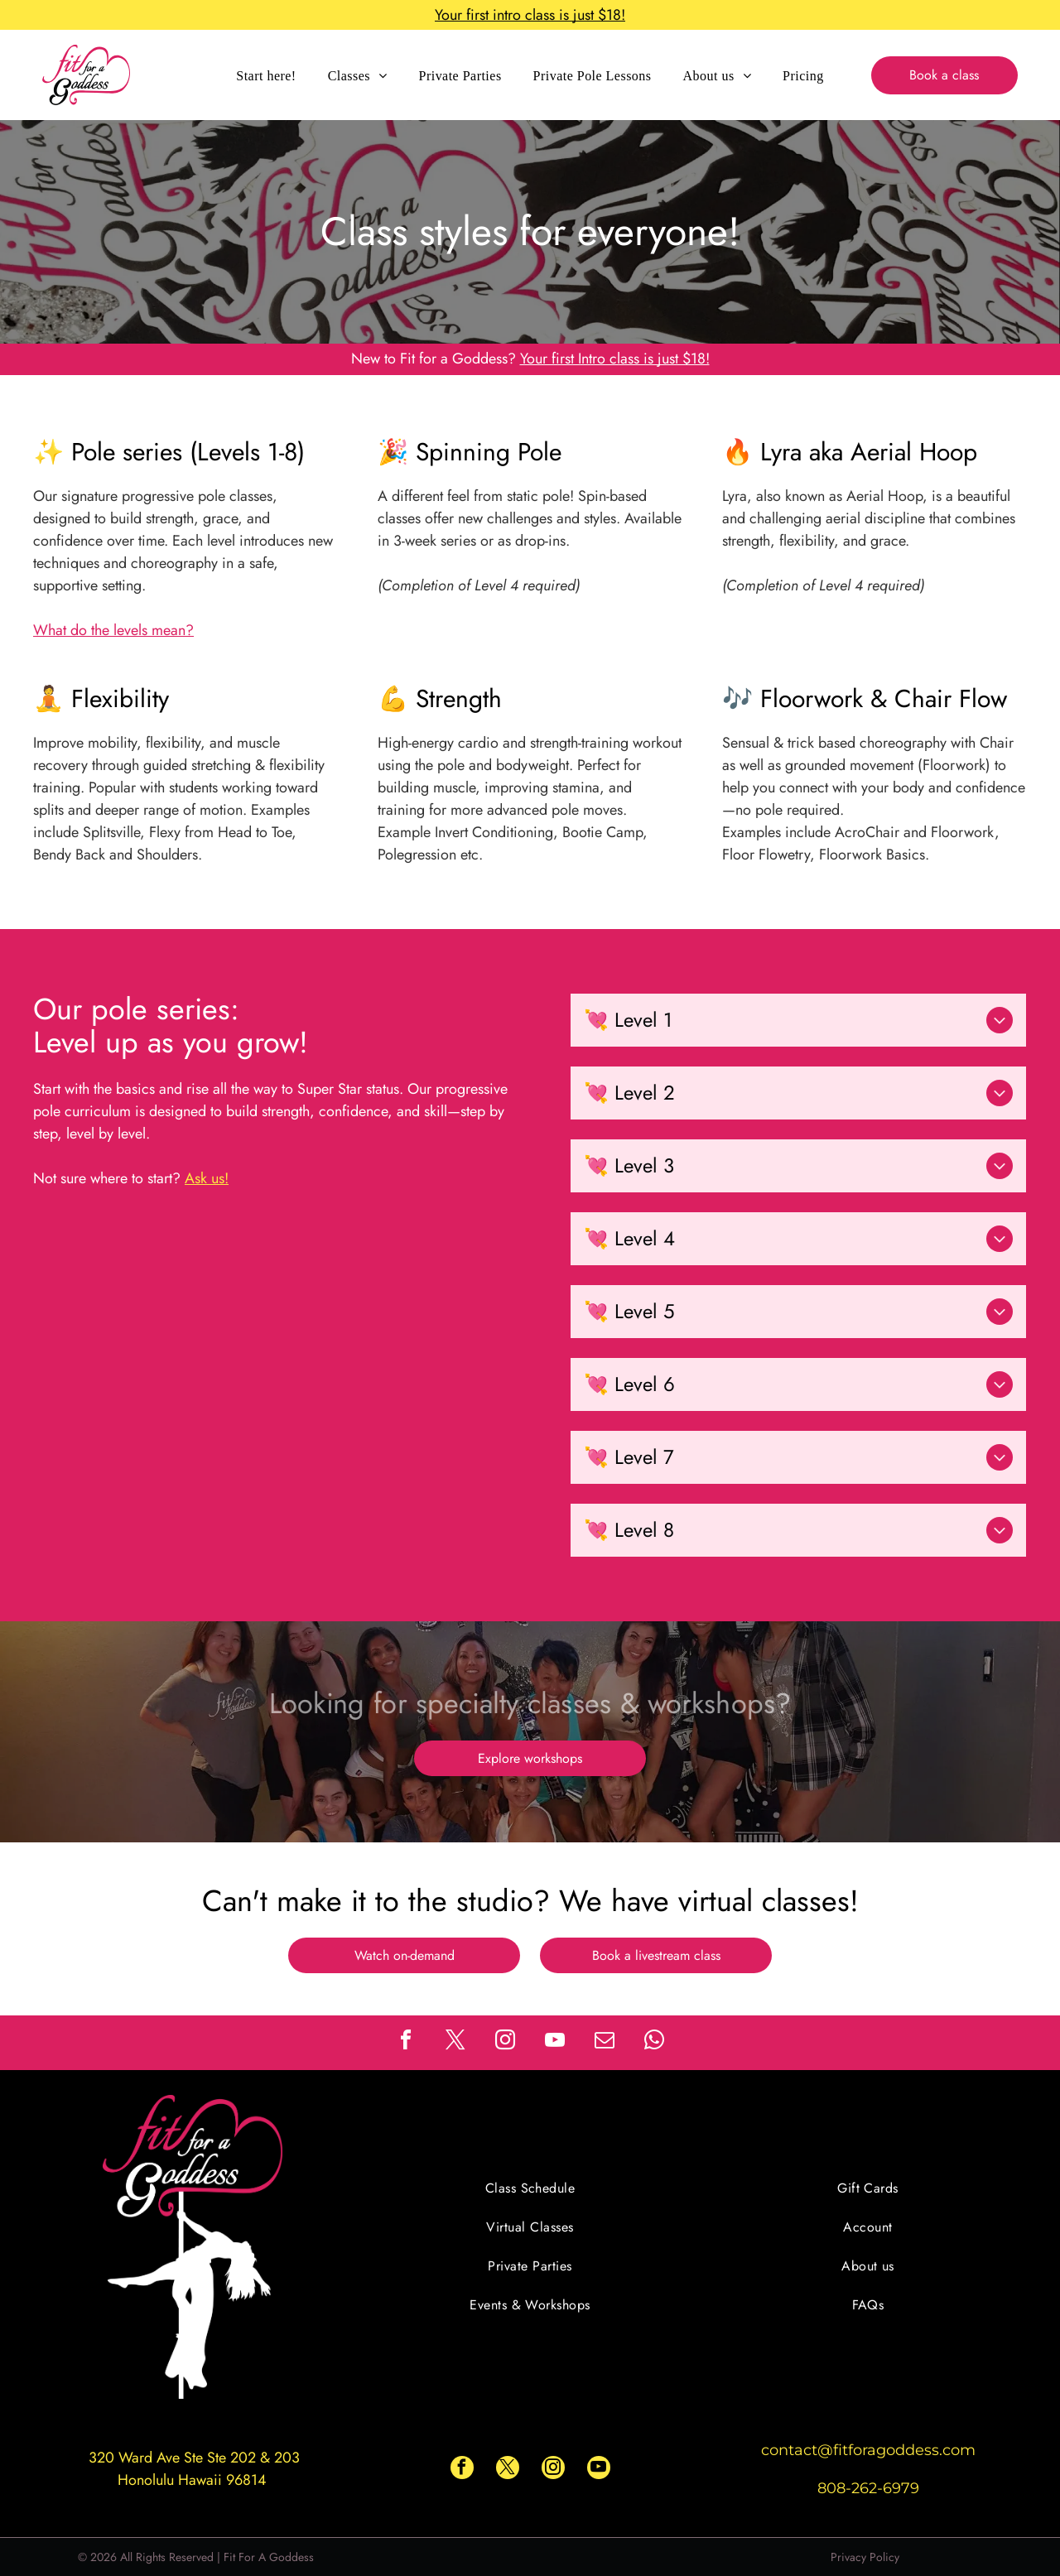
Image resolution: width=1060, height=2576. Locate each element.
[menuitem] (265, 75)
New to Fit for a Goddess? (433, 358)
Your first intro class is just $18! (530, 15)
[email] (604, 2042)
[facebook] (406, 2042)
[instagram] (505, 2042)
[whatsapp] (654, 2042)
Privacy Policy (865, 2557)
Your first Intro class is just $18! (615, 358)
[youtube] (555, 2042)
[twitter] (455, 2042)
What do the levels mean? (113, 630)
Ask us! (207, 1178)
